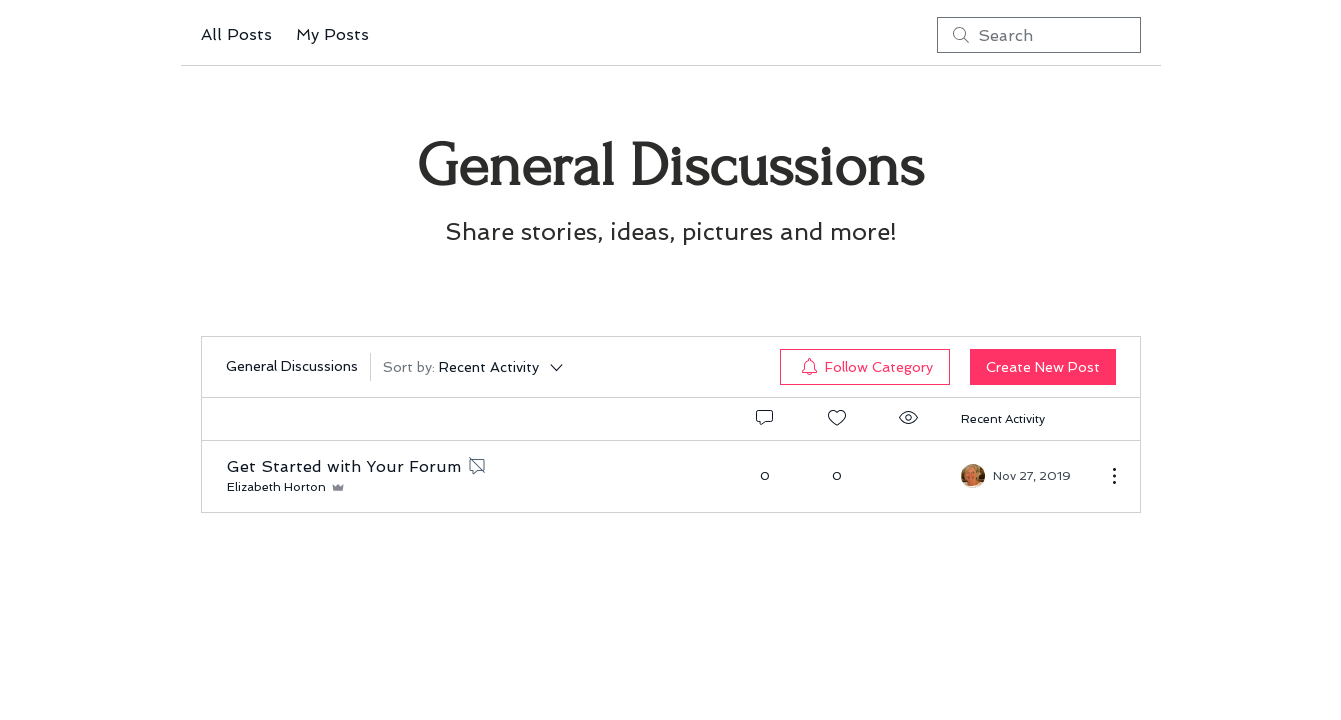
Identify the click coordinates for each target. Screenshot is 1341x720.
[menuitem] (865, 367)
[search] (1039, 35)
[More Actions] (1104, 476)
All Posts (236, 34)
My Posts (332, 34)
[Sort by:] (474, 367)
